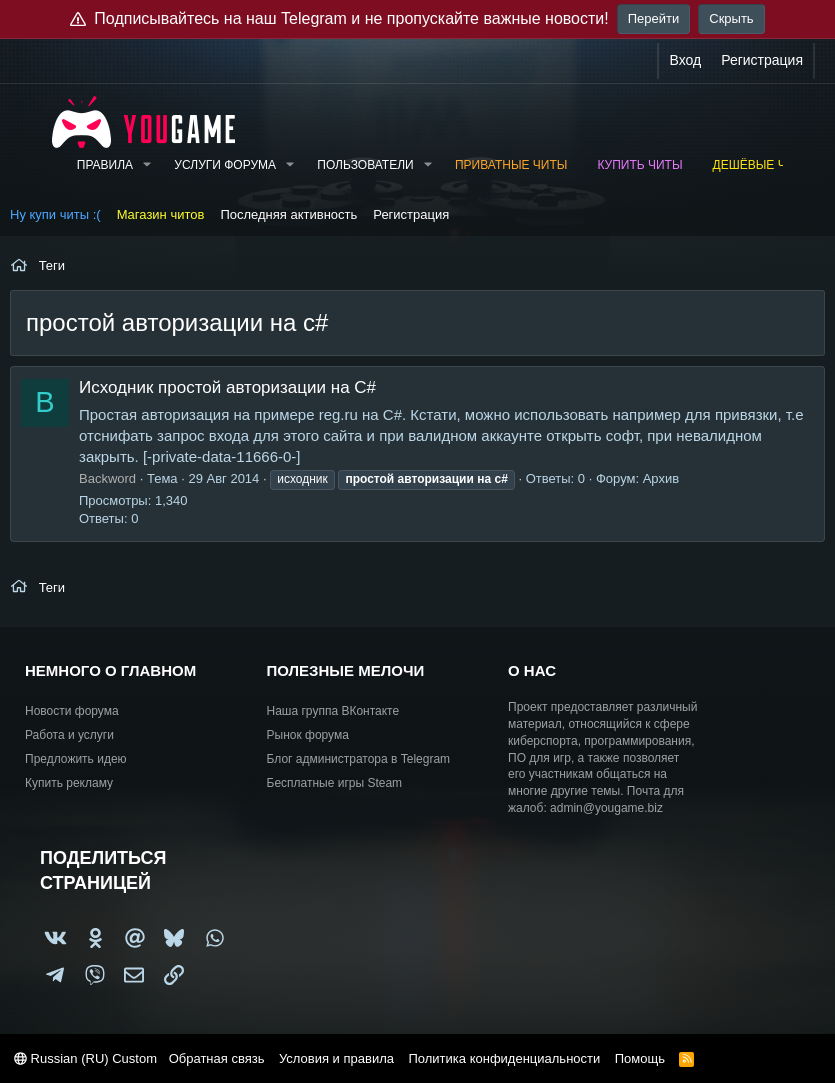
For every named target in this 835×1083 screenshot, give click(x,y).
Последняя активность (288, 214)
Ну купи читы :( (55, 214)
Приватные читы (511, 165)
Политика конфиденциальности (504, 1058)
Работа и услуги (69, 735)
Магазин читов (161, 214)
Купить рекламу (69, 783)
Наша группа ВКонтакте (333, 711)
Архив (661, 478)
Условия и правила (336, 1058)
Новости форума (72, 711)
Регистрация (411, 214)
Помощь (640, 1058)
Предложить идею (76, 759)
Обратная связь (217, 1058)
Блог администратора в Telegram (359, 759)
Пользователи (365, 165)
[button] (147, 165)
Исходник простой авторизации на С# (227, 387)
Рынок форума (308, 735)
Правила (105, 165)
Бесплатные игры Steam (335, 783)
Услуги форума (225, 165)
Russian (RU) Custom (85, 1058)
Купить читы (639, 165)
